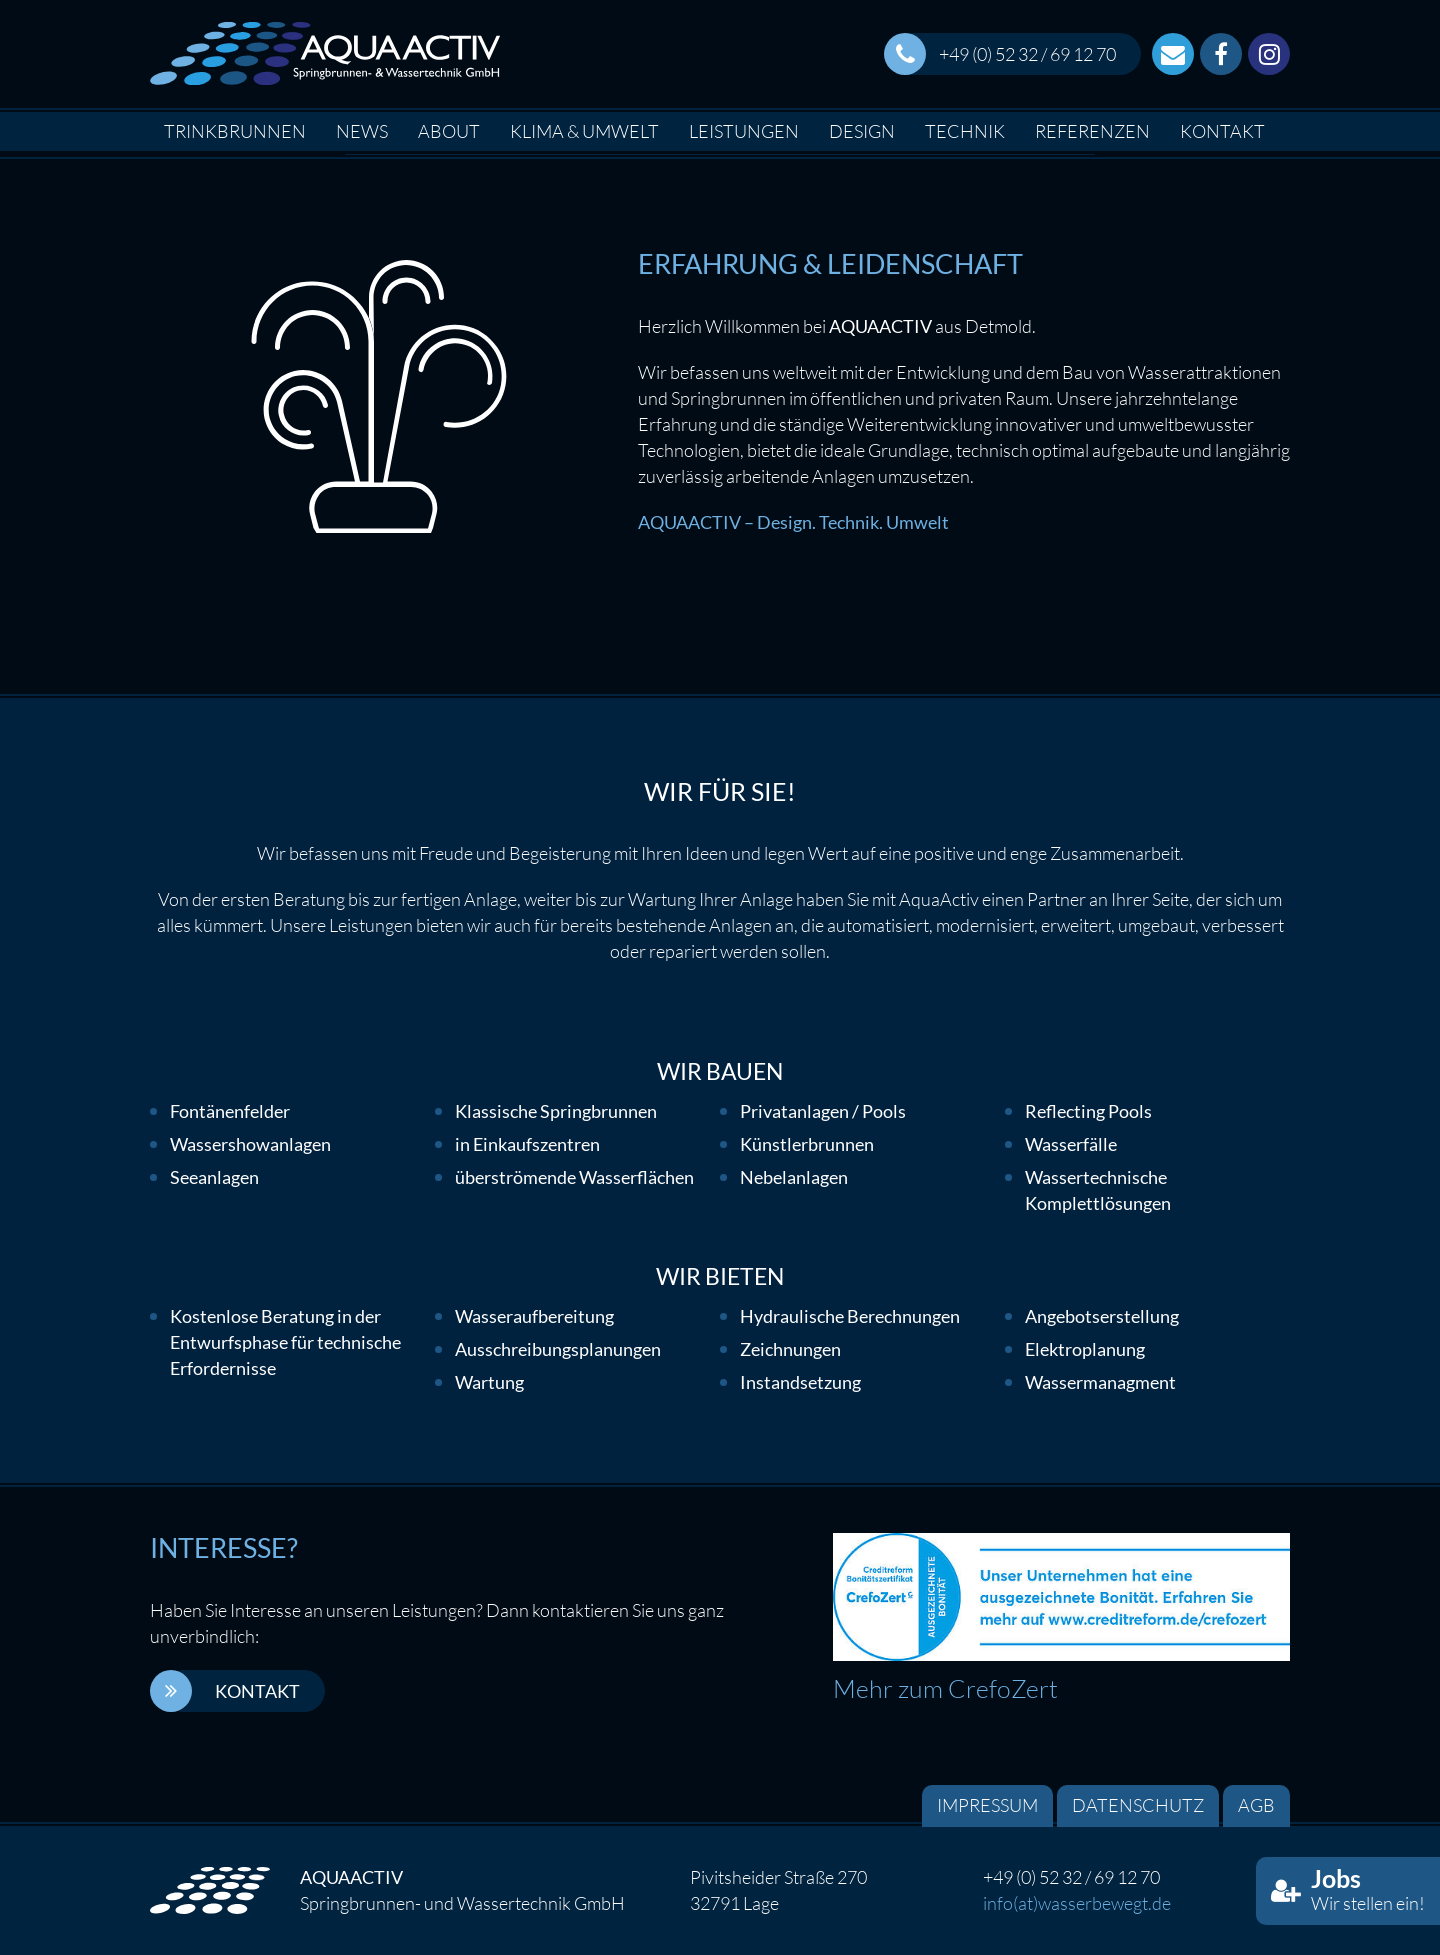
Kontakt (1222, 131)
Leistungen (744, 131)
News (362, 131)
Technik (965, 131)
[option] (720, 154)
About (449, 131)
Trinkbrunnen (235, 131)
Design (862, 131)
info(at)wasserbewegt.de (1077, 1903)
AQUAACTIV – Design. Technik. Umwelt (793, 522)
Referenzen (1092, 131)
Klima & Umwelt (584, 131)
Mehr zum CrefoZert (945, 1688)
